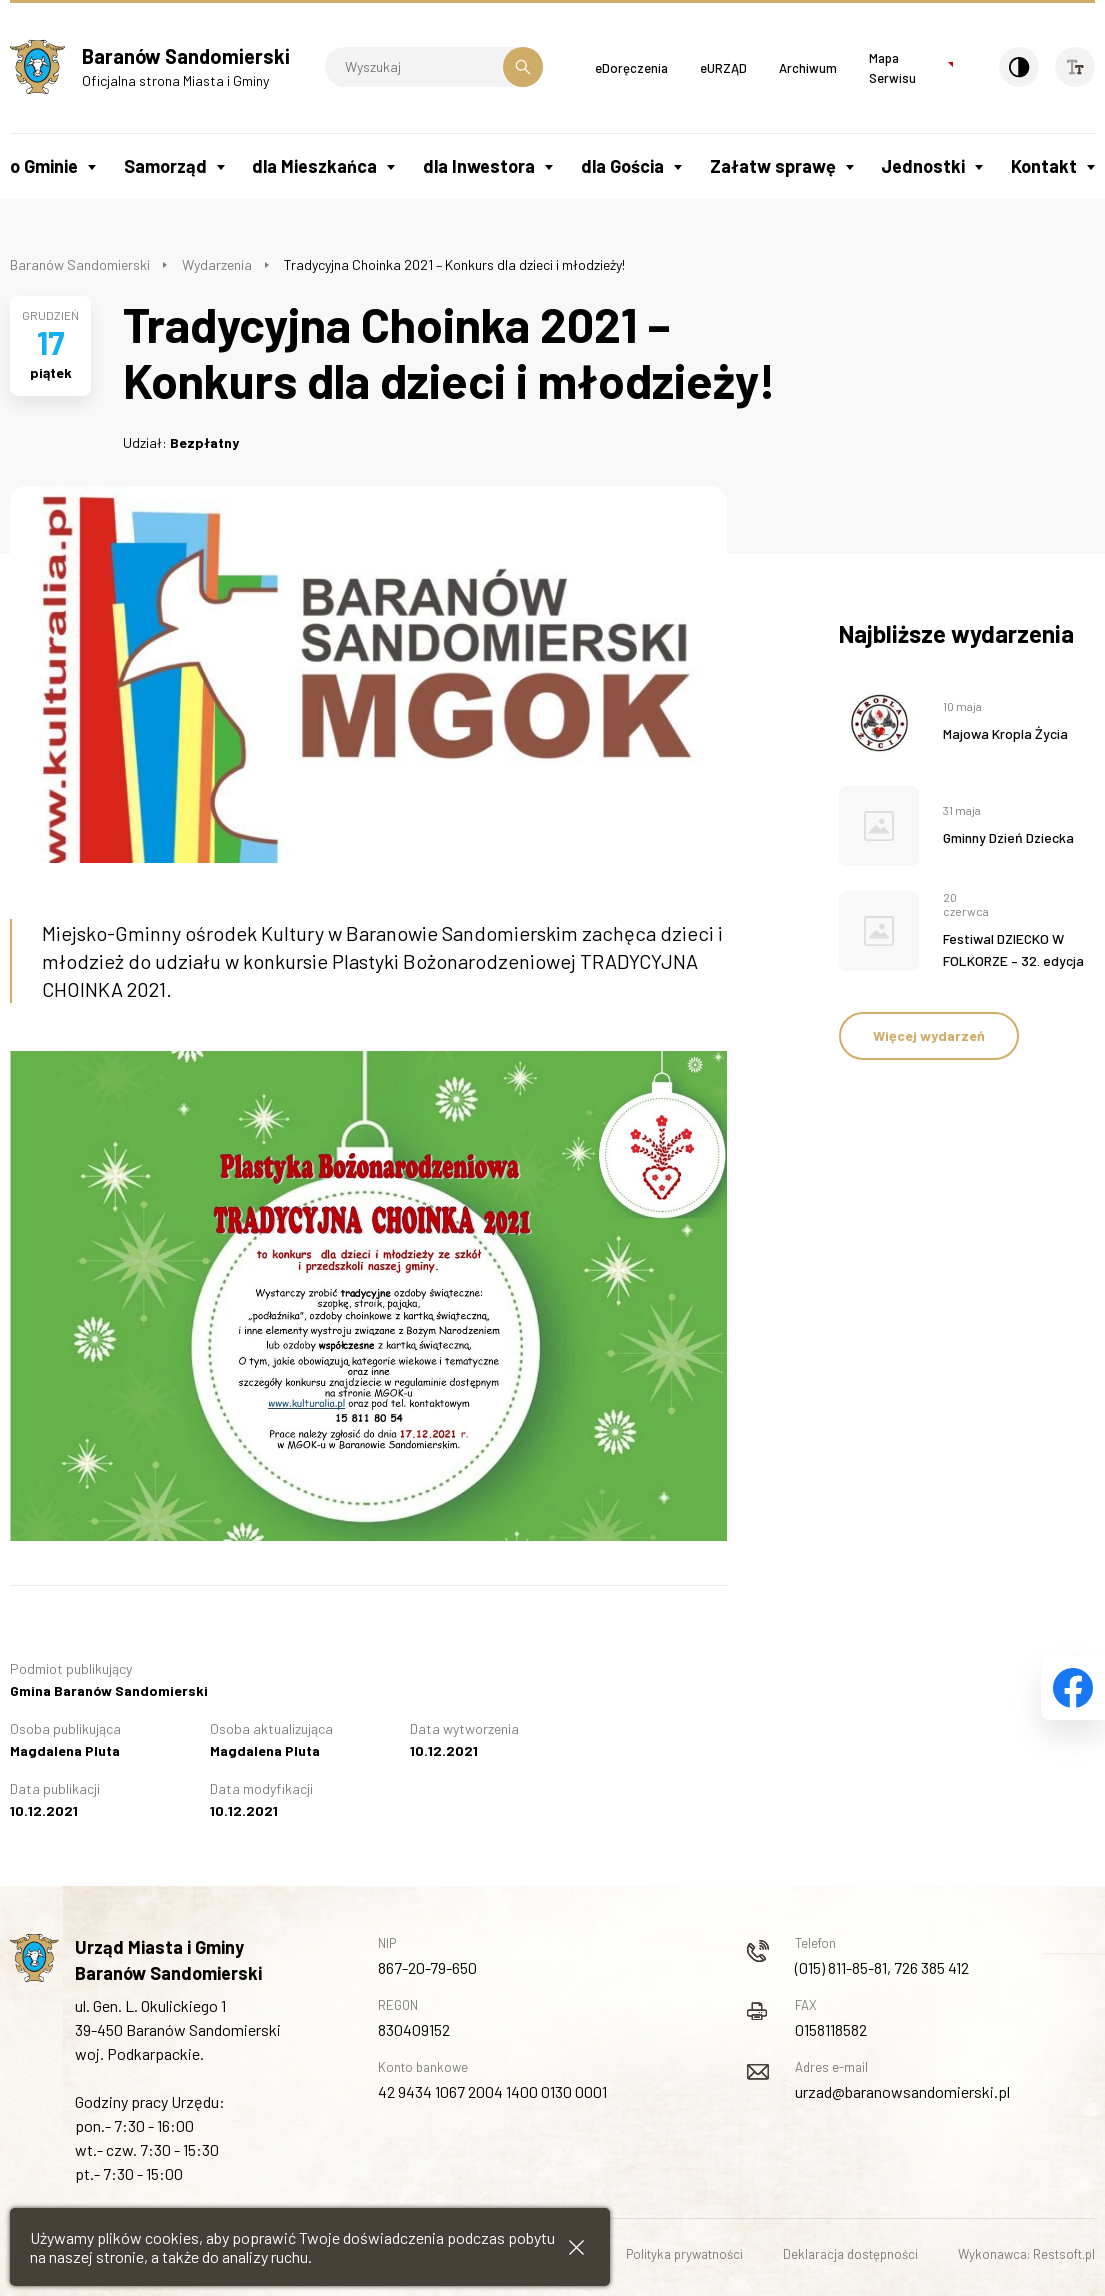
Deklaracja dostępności (850, 2254)
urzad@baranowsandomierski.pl (902, 2091)
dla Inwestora (479, 166)
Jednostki (923, 166)
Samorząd (165, 166)
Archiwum (808, 68)
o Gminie (44, 166)
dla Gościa (622, 166)
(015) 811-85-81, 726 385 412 (882, 1967)
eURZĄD (723, 68)
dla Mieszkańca (314, 166)
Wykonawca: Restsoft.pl (1026, 2254)
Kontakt (1044, 166)
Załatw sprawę (773, 166)
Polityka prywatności (684, 2254)
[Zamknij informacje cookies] (576, 2247)
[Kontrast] (1019, 67)
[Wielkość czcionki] (1075, 67)
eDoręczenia (631, 68)
